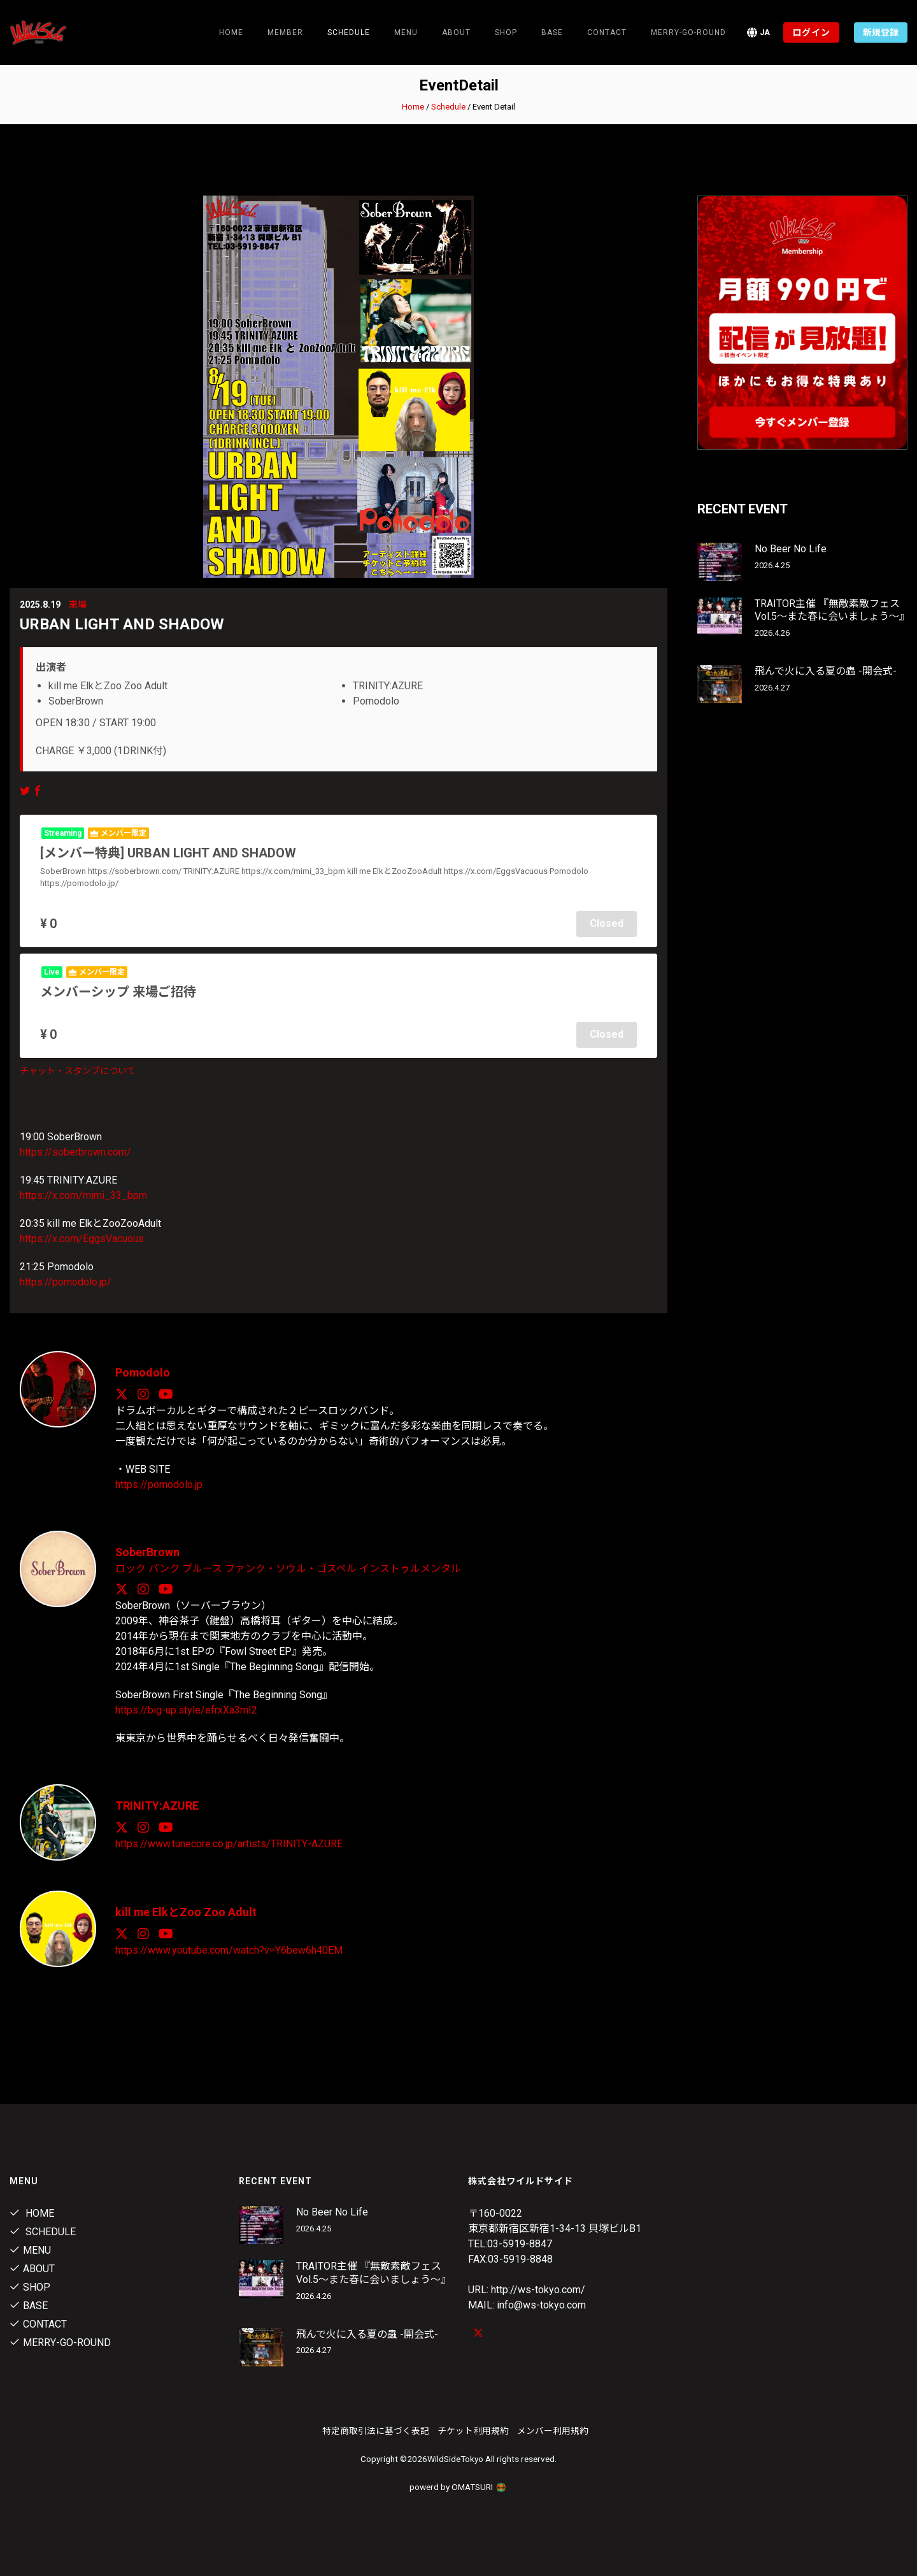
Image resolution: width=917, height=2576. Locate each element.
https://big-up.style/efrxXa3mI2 (186, 1708)
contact (607, 32)
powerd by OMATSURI (458, 2484)
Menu (406, 32)
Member (285, 32)
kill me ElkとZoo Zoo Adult (186, 1910)
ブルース (202, 1567)
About (456, 32)
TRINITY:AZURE (157, 1803)
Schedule (448, 106)
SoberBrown (147, 1550)
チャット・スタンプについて (78, 1070)
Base (552, 32)
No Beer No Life (791, 549)
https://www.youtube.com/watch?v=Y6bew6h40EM (229, 1948)
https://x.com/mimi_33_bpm (83, 1195)
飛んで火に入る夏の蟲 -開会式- (826, 671)
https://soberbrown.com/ (75, 1151)
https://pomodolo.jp (159, 1483)
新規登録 (881, 32)
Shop (506, 32)
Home (231, 32)
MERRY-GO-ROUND (688, 32)
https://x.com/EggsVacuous (82, 1238)
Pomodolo (143, 1371)
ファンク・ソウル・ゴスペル (291, 1567)
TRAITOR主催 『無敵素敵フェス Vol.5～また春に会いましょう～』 (832, 610)
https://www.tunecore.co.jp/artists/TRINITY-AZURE (229, 1841)
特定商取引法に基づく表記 (375, 2428)
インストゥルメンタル (410, 1567)
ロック (130, 1567)
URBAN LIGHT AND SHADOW (122, 624)
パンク (164, 1567)
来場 (78, 604)
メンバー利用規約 (552, 2428)
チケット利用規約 (473, 2428)
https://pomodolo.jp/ (65, 1281)
